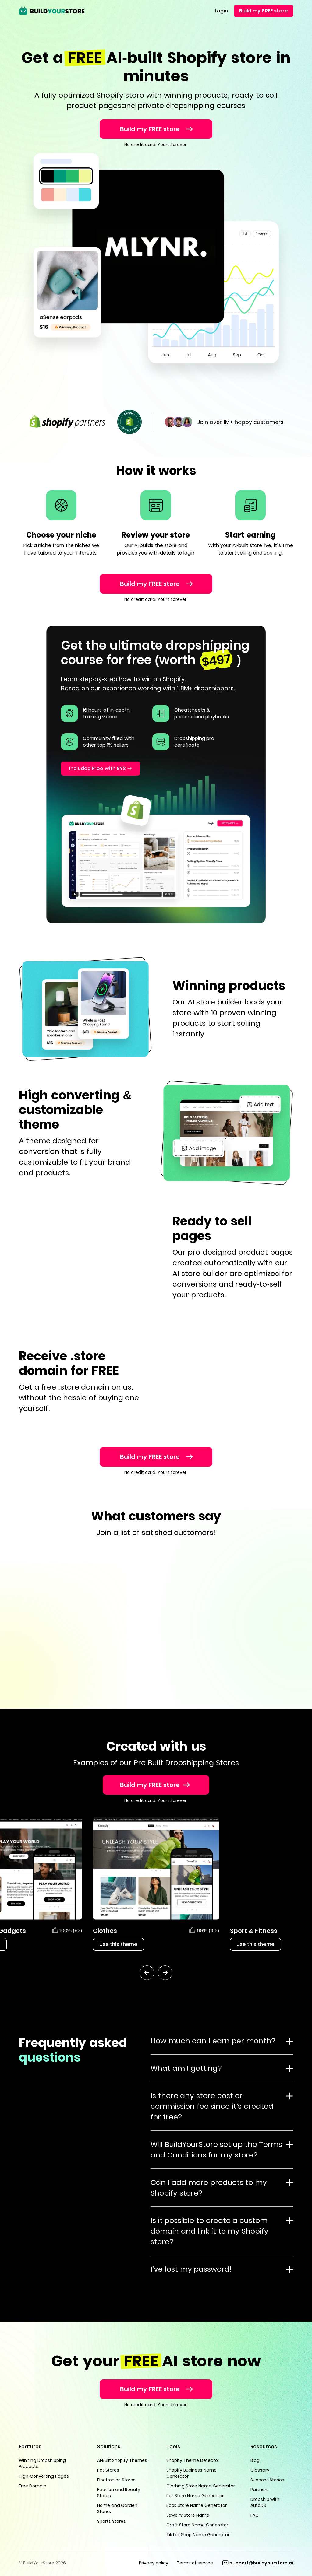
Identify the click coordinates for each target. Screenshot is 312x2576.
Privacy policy (153, 2563)
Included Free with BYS (97, 768)
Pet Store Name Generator (195, 2496)
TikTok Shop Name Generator (197, 2535)
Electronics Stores (116, 2480)
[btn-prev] (147, 1972)
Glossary (259, 2470)
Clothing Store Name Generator (200, 2486)
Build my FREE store (263, 10)
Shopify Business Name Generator (191, 2473)
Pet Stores (108, 2470)
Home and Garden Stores (117, 2508)
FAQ (254, 2515)
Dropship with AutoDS (265, 2502)
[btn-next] (165, 1972)
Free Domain (32, 2486)
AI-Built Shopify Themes (122, 2460)
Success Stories (267, 2480)
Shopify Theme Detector (192, 2460)
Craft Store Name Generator (197, 2525)
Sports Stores (111, 2521)
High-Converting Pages (44, 2476)
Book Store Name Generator (196, 2505)
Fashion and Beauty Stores (118, 2493)
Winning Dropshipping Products (42, 2463)
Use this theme (118, 1944)
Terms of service (195, 2563)
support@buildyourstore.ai (261, 2563)
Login (221, 11)
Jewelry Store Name (187, 2515)
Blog (255, 2460)
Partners (259, 2490)
